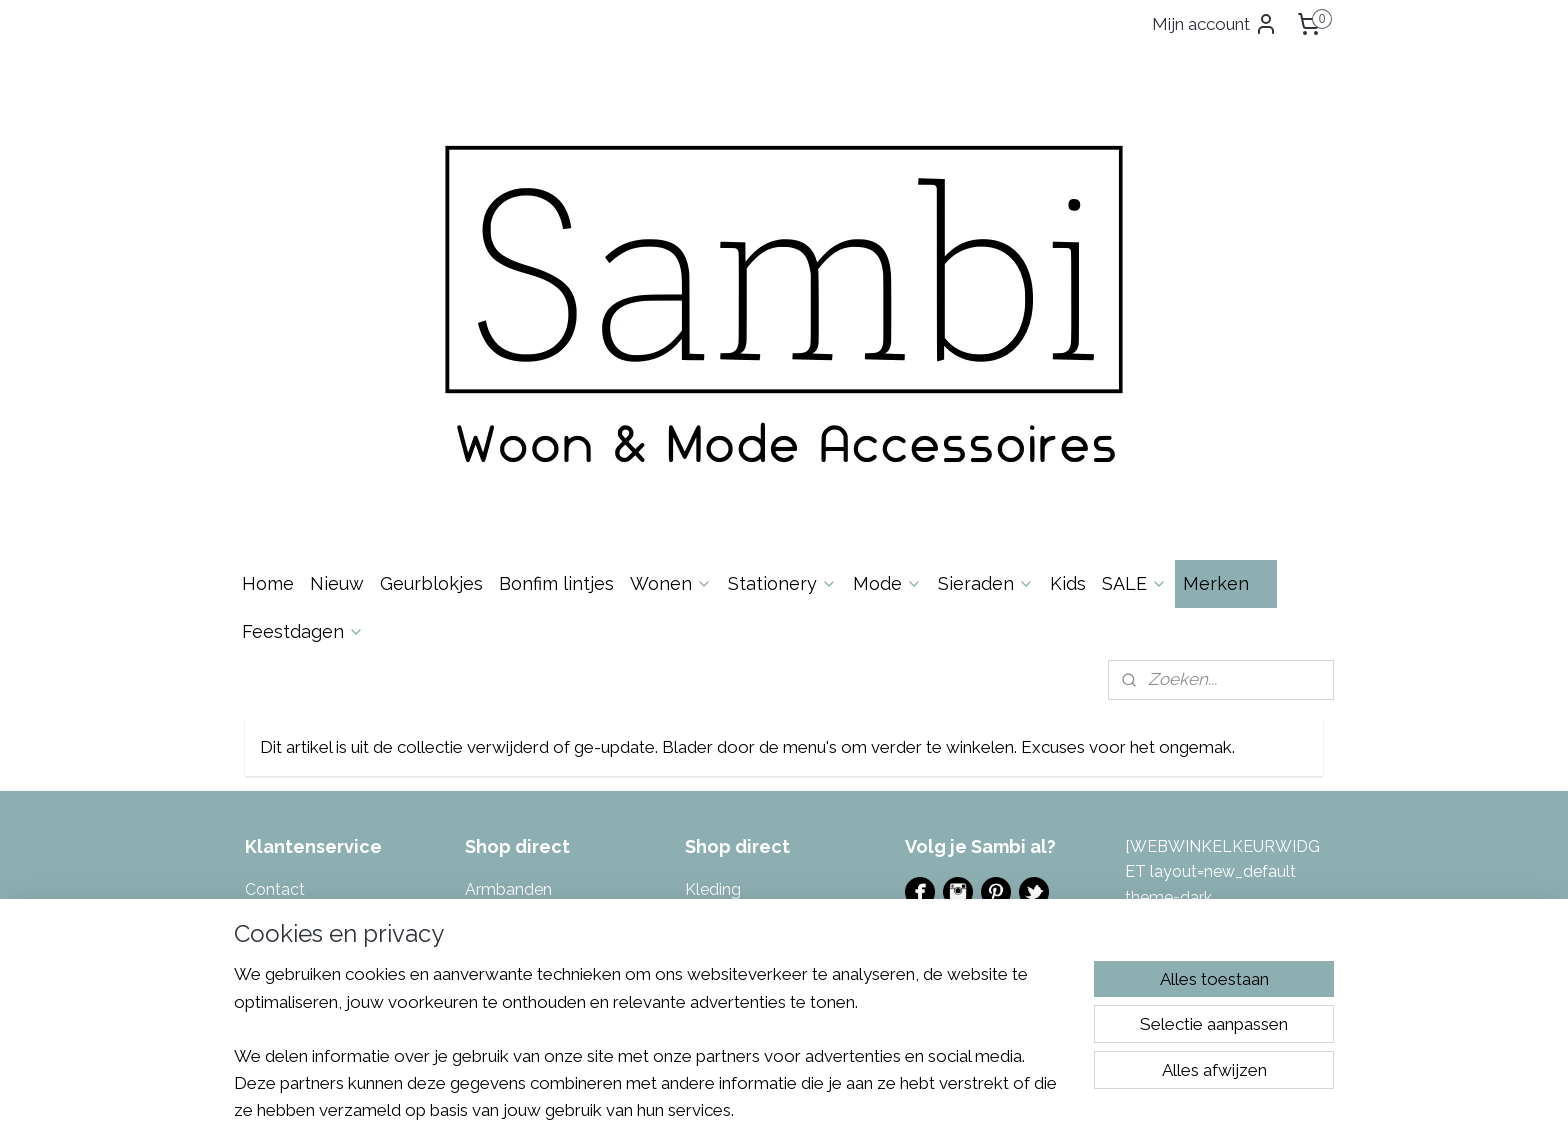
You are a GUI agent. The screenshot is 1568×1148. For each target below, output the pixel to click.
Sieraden (986, 321)
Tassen (711, 806)
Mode (887, 321)
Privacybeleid (294, 780)
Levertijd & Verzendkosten (341, 678)
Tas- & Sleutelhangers (766, 832)
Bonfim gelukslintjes (538, 652)
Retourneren (290, 704)
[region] (652, 1054)
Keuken (492, 883)
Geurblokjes (431, 321)
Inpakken (498, 755)
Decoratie (501, 678)
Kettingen (501, 857)
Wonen (671, 321)
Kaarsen (495, 780)
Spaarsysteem (298, 806)
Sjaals (706, 780)
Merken (1226, 321)
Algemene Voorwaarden (334, 755)
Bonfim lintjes (556, 321)
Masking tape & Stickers (773, 652)
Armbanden (508, 627)
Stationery (782, 321)
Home (268, 321)
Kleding (713, 627)
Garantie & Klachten (318, 729)
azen (781, 729)
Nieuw (337, 321)
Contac (272, 627)
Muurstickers (731, 678)
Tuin (700, 883)
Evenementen (956, 682)
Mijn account (1215, 24)
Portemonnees (739, 704)
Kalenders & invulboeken (556, 832)
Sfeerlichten (729, 755)
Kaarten (494, 806)
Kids (1068, 321)
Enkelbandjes (514, 704)
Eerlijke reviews (300, 832)
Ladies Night (951, 708)
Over (290, 652)
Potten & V (724, 729)
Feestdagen (303, 369)
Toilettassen (730, 857)
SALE (1134, 321)
